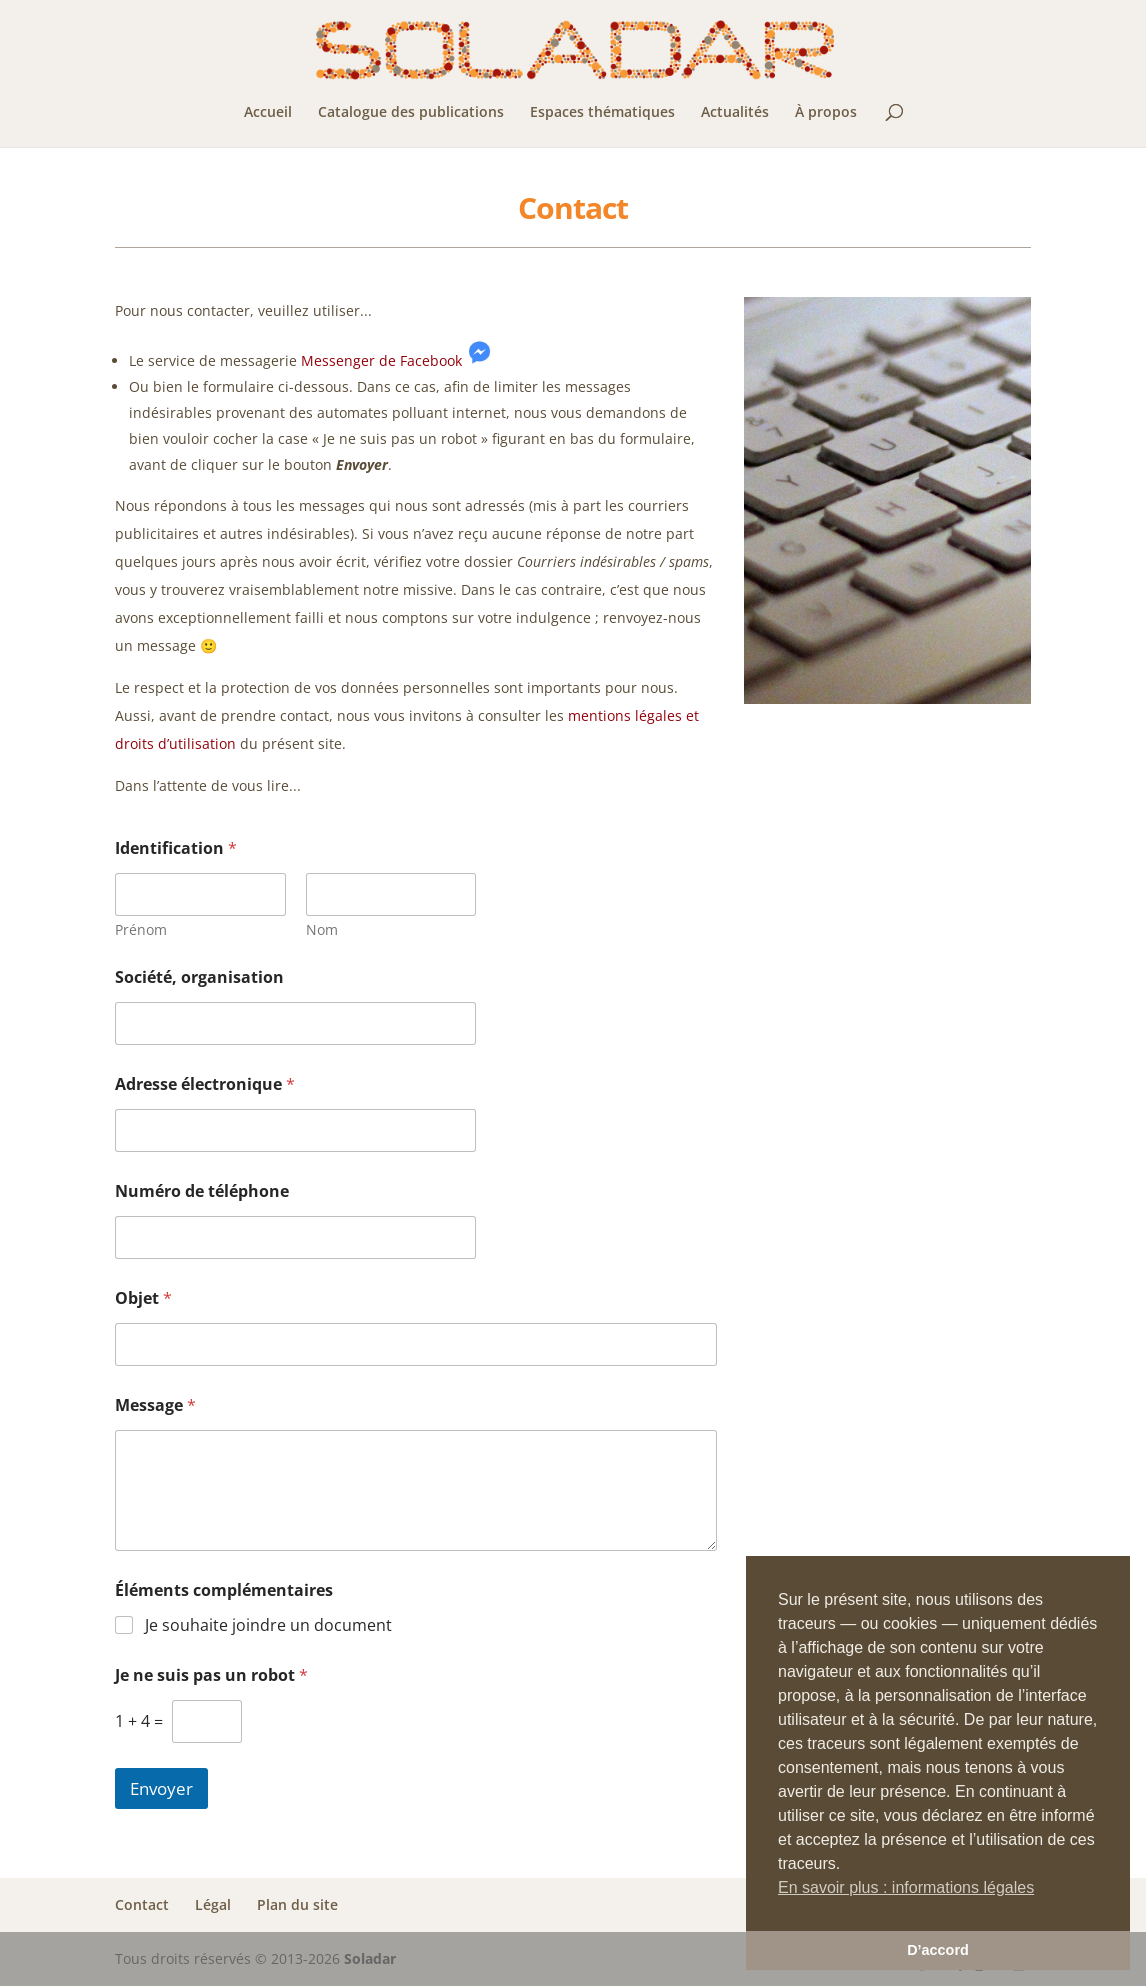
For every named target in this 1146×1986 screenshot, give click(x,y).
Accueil (268, 113)
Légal (213, 1904)
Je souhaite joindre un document (268, 1625)
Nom (321, 929)
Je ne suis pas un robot (211, 1675)
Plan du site (297, 1904)
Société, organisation (199, 977)
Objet (143, 1298)
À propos (826, 113)
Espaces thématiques (602, 113)
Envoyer (161, 1788)
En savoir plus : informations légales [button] (906, 1887)
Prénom (141, 929)
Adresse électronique (205, 1084)
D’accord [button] (938, 1950)
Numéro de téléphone (202, 1191)
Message (155, 1405)
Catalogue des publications (411, 113)
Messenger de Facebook (381, 360)
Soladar (370, 1958)
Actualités (735, 113)
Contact (142, 1904)
